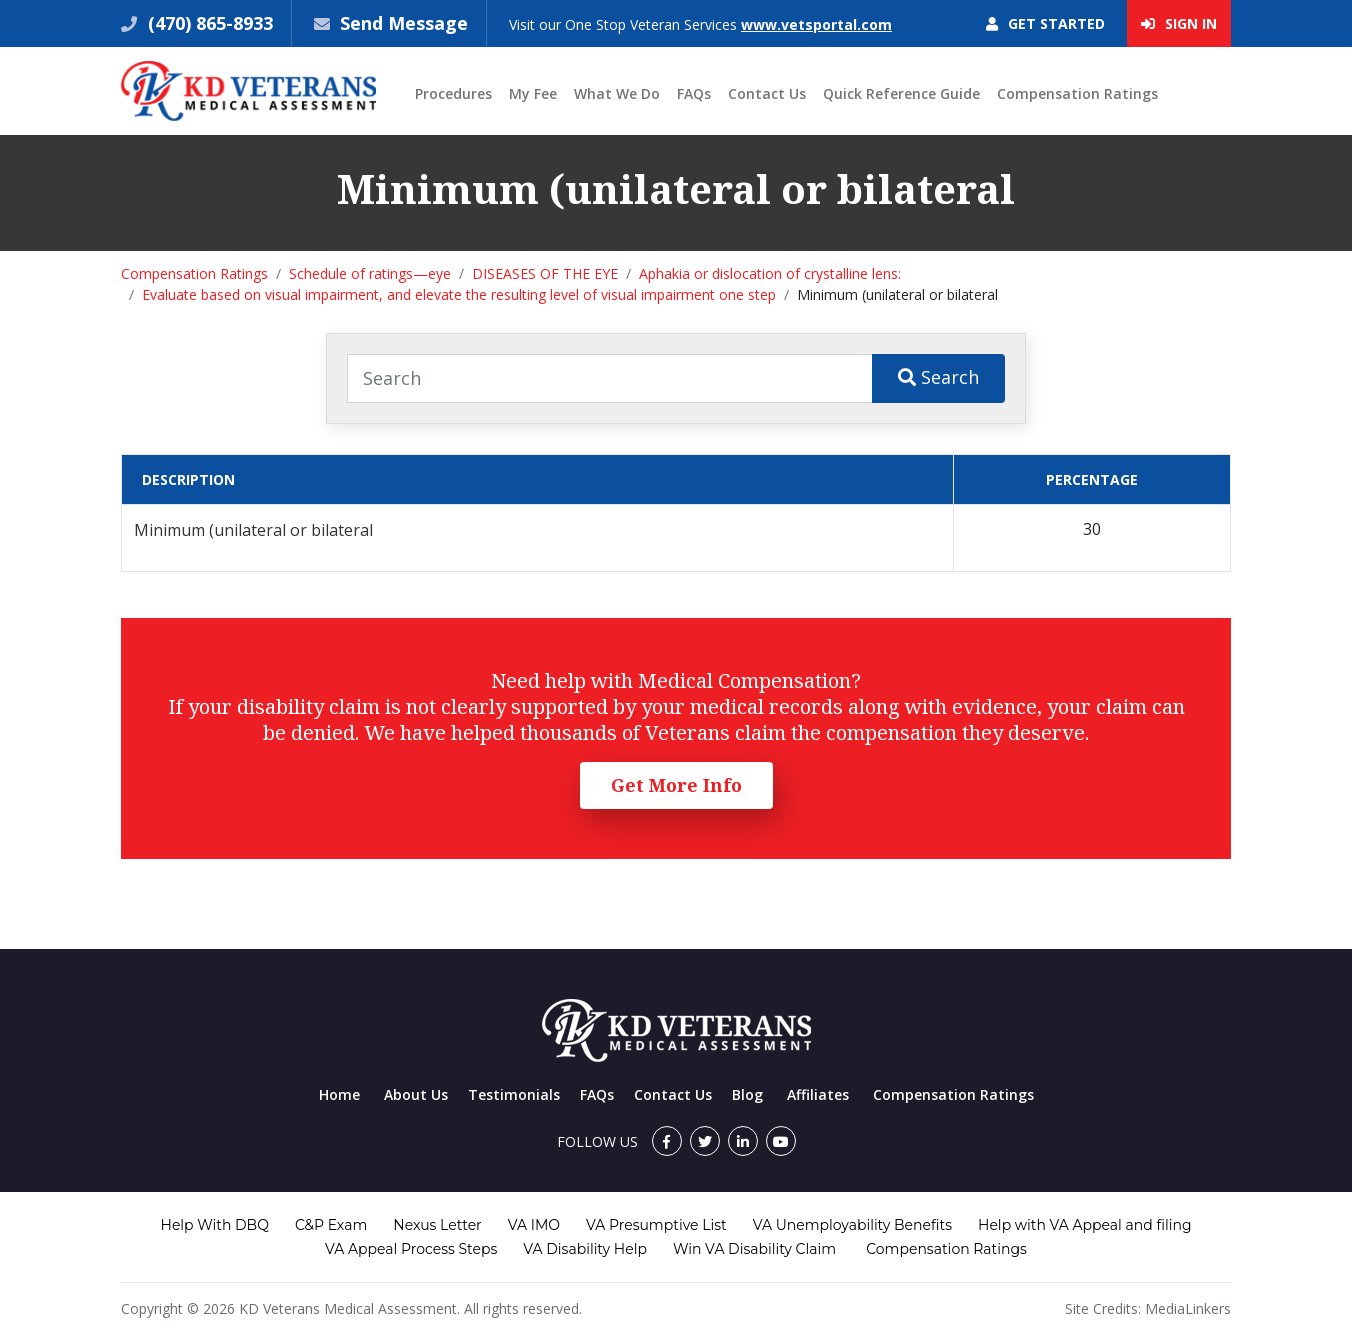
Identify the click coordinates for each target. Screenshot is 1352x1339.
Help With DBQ (215, 1225)
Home (339, 1094)
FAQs (694, 93)
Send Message (404, 23)
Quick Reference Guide (901, 93)
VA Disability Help (585, 1249)
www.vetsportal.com (816, 24)
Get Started (1045, 23)
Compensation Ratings (1077, 93)
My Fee (533, 93)
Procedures (453, 93)
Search (938, 377)
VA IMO (534, 1225)
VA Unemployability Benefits (852, 1225)
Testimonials (514, 1094)
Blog (747, 1094)
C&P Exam (331, 1225)
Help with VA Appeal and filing (1084, 1225)
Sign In (1179, 23)
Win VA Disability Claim (754, 1249)
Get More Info (676, 785)
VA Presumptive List (656, 1225)
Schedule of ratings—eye (370, 273)
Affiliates (818, 1094)
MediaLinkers (1188, 1308)
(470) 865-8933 (208, 23)
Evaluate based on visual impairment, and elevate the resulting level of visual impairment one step (459, 294)
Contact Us (767, 93)
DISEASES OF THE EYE (545, 273)
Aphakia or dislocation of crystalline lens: (770, 273)
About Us (416, 1094)
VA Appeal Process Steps (411, 1249)
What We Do (617, 93)
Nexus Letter (437, 1225)
